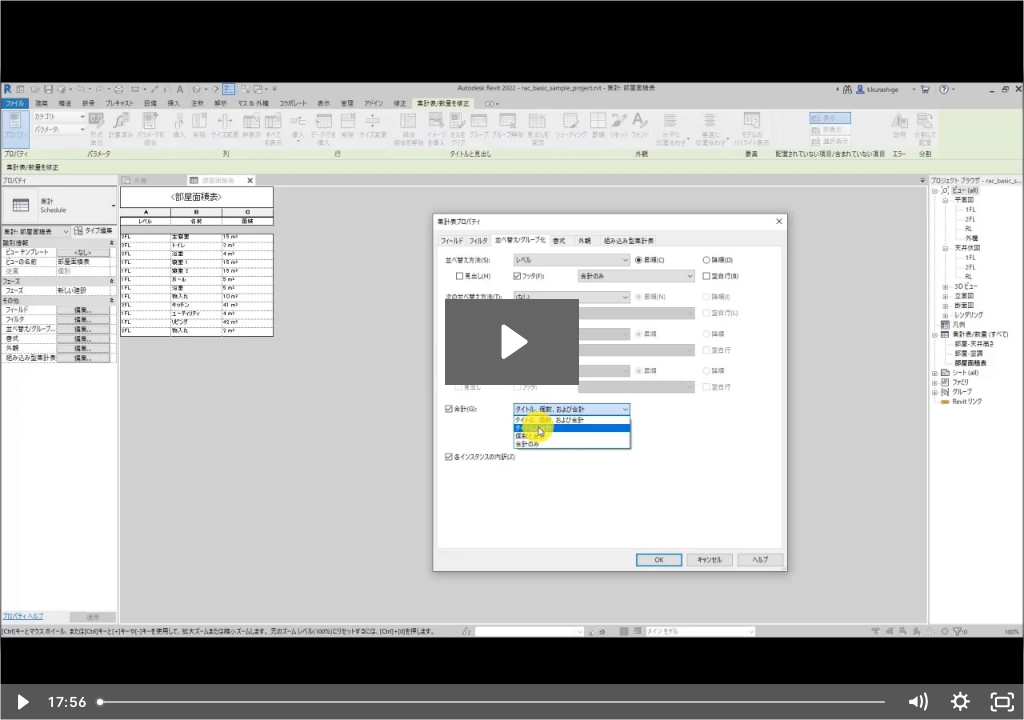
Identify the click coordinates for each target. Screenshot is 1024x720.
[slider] (493, 702)
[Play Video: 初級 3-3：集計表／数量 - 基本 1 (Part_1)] (511, 341)
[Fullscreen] (1002, 702)
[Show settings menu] (960, 702)
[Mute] (917, 702)
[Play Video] (21, 702)
